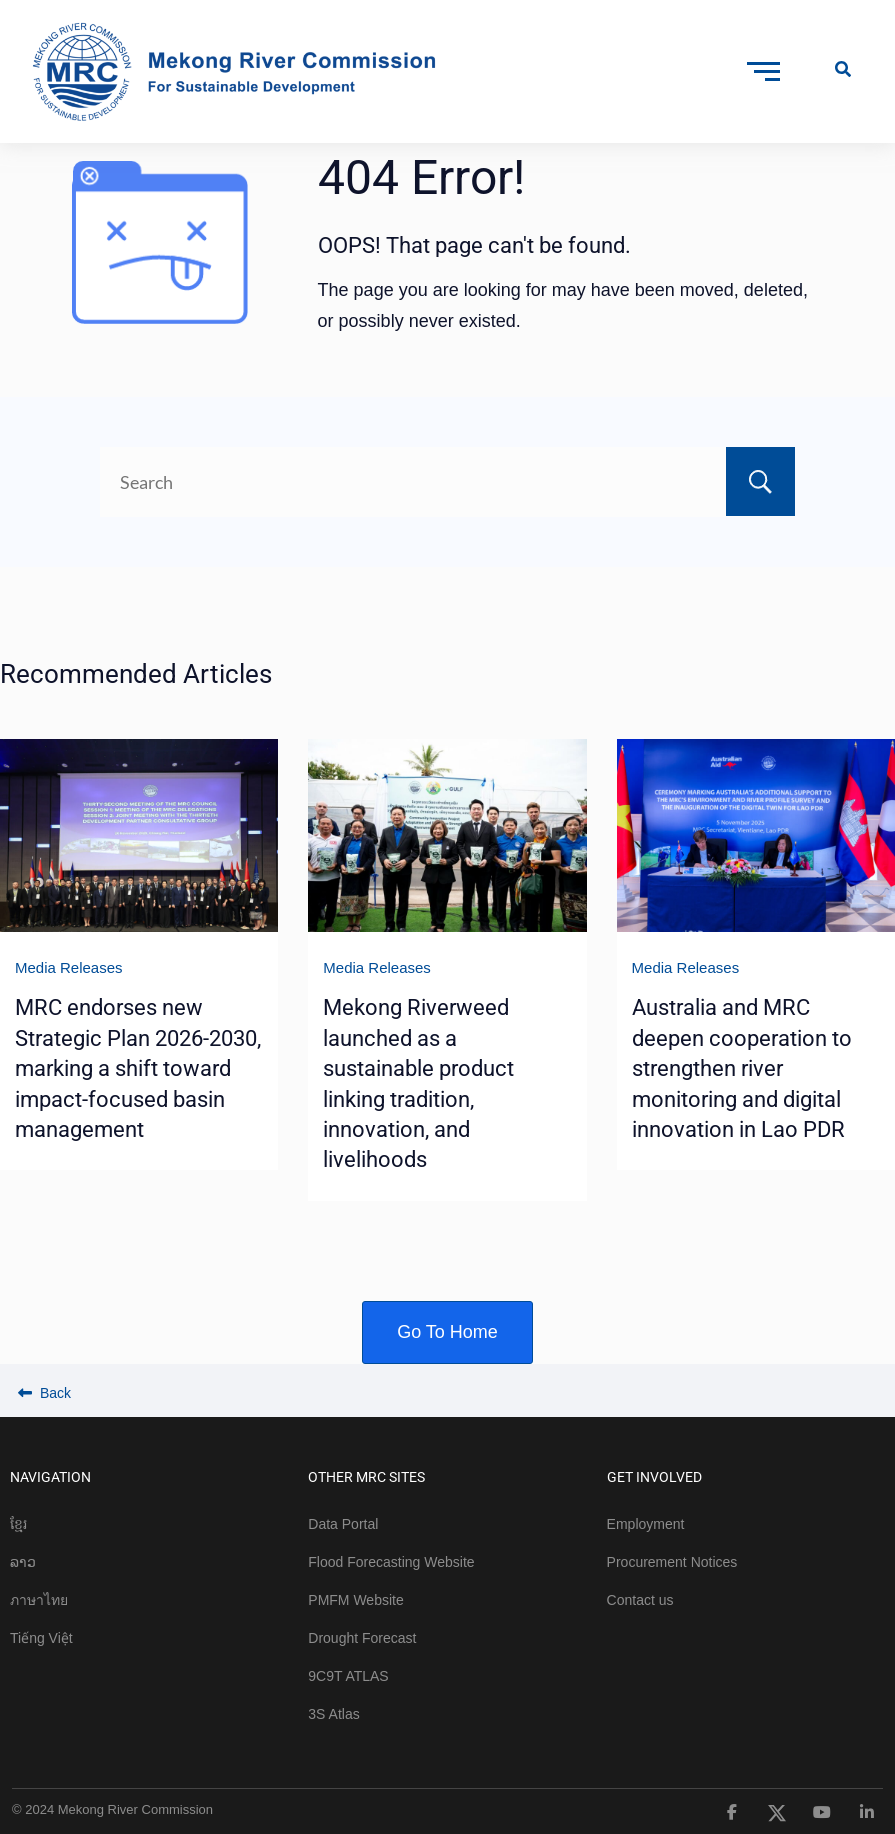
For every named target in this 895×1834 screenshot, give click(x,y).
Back (44, 1393)
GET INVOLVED (654, 1477)
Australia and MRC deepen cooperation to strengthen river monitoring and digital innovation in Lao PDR (742, 1068)
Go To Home (447, 1332)
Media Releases (69, 967)
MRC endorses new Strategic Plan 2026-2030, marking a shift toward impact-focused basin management (138, 1068)
